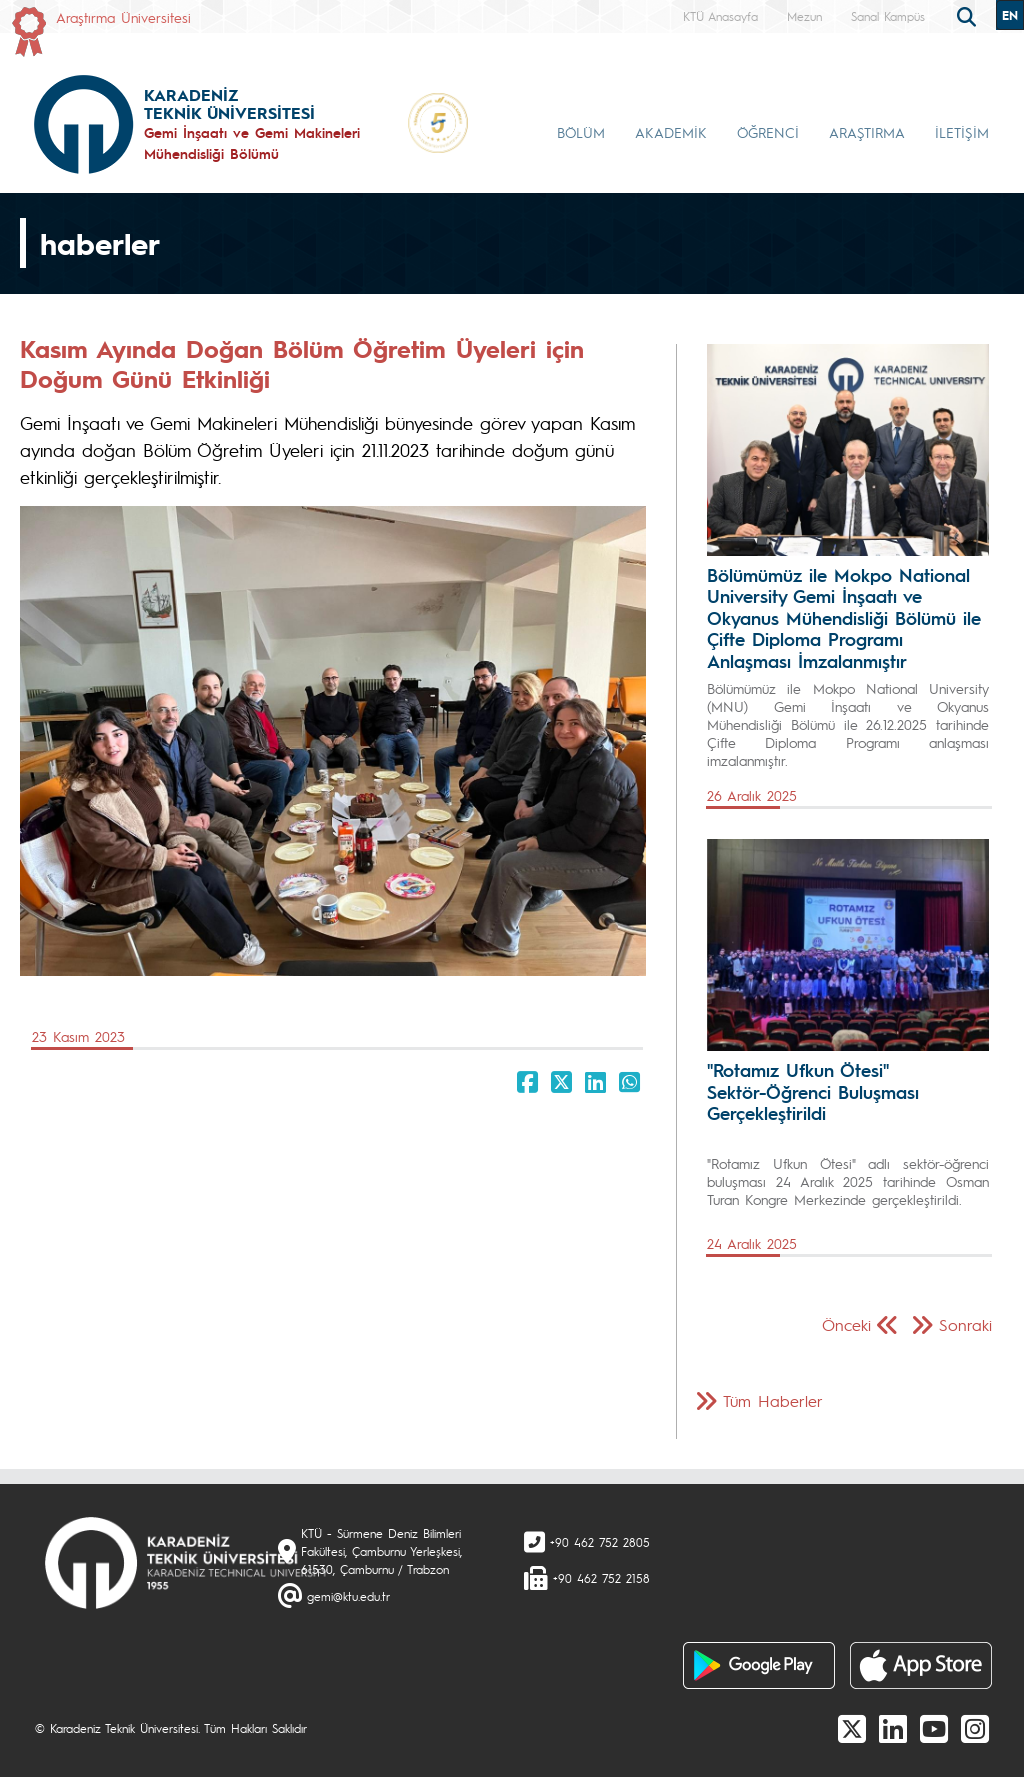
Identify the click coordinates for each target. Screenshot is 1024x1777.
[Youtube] (934, 1728)
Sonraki (965, 1324)
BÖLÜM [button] (581, 132)
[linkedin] (893, 1728)
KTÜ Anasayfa (720, 16)
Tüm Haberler (773, 1400)
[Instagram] (975, 1728)
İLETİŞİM (962, 132)
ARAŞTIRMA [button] (867, 132)
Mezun (804, 16)
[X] (852, 1728)
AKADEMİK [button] (671, 132)
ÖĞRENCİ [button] (768, 132)
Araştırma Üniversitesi (123, 17)
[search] (969, 15)
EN (1010, 15)
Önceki (846, 1324)
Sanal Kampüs (888, 16)
